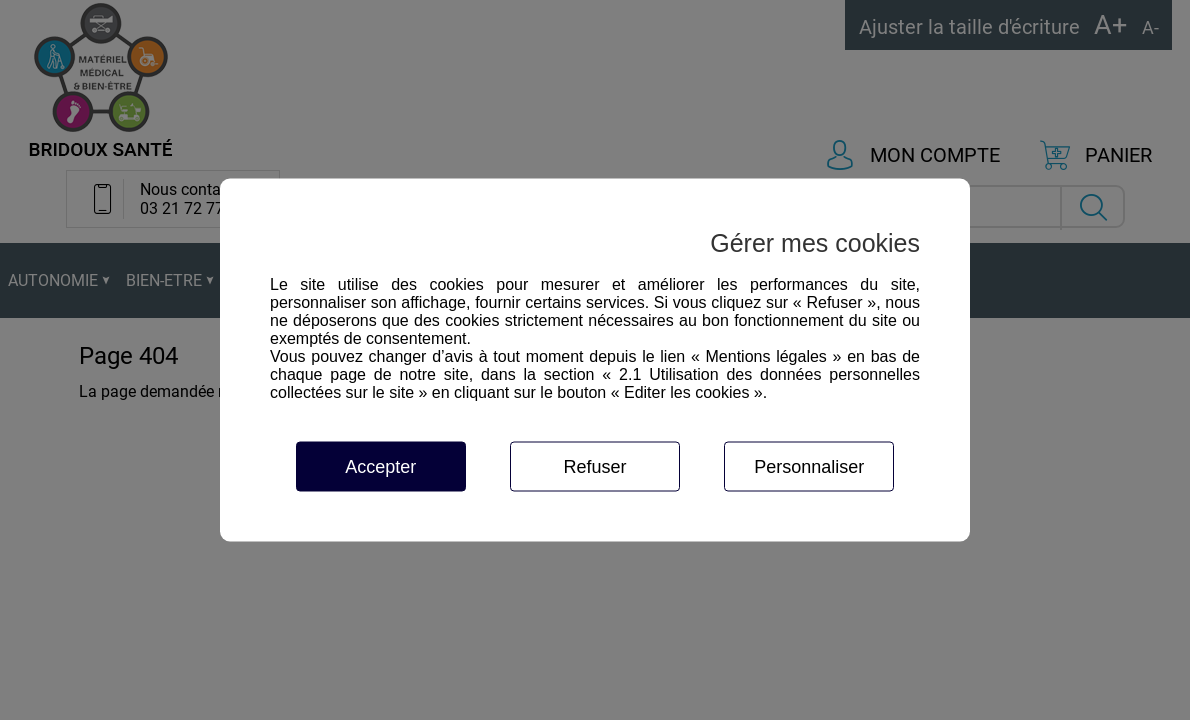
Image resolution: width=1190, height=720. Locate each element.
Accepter (380, 467)
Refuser (594, 467)
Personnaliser (809, 467)
